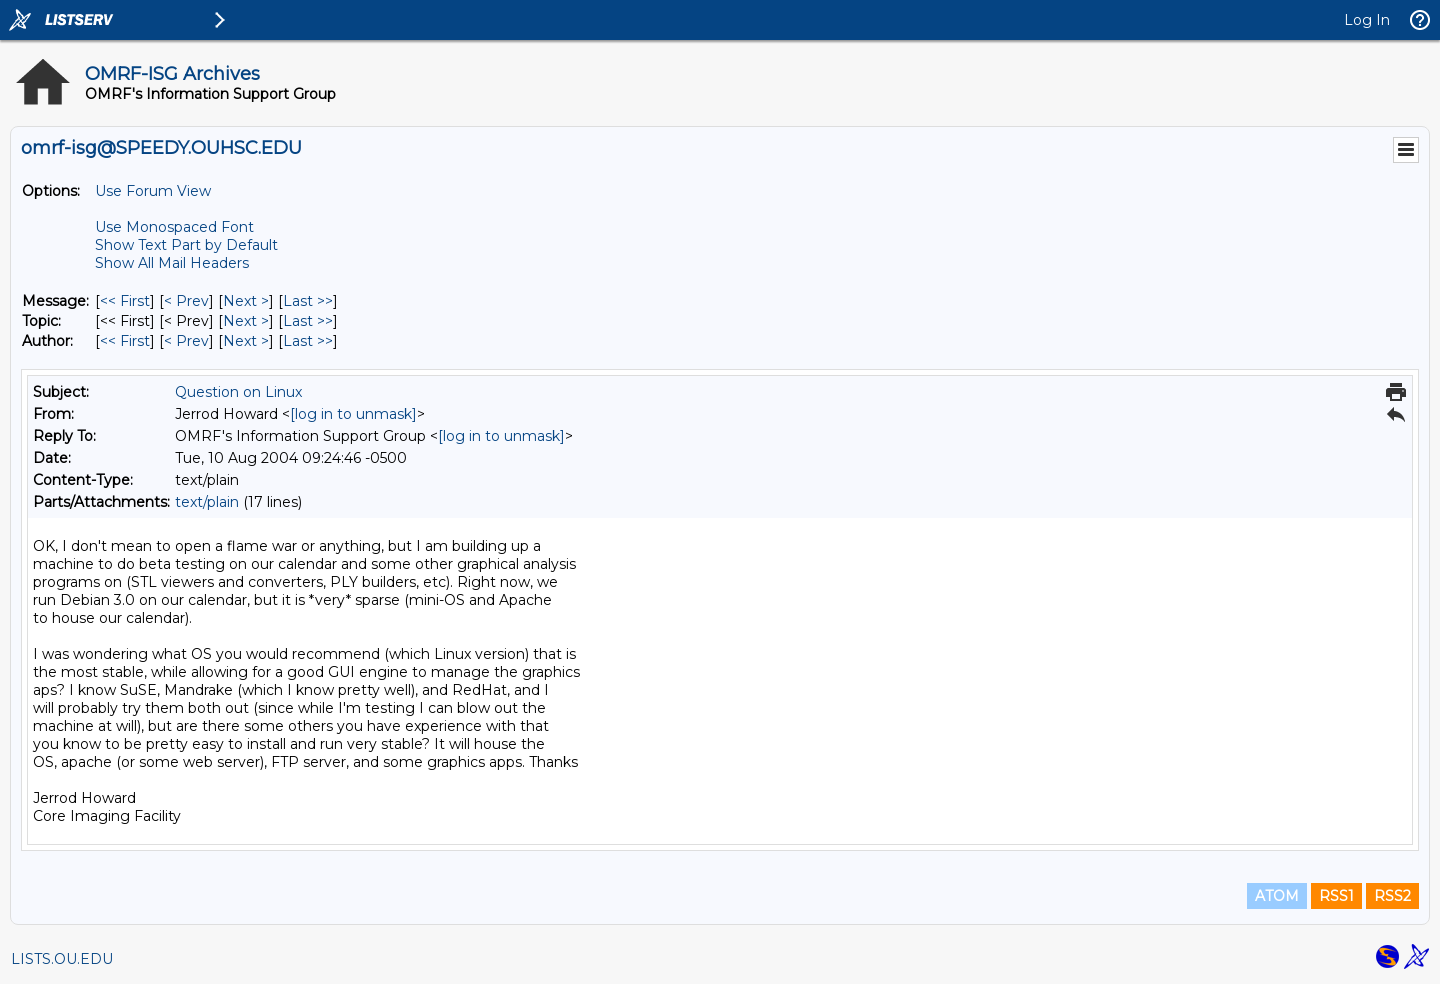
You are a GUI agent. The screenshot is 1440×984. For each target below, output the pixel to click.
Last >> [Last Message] (308, 301)
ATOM (1277, 896)
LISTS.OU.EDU (62, 959)
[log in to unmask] (353, 414)
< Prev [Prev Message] (186, 301)
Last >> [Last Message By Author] (308, 341)
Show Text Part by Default (186, 245)
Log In (1367, 20)
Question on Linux (238, 392)
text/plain (207, 502)
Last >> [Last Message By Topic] (308, 321)
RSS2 (1392, 896)
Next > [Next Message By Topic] (246, 321)
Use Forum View (153, 191)
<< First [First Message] (125, 301)
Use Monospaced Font (174, 227)
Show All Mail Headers (172, 263)
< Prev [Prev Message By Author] (186, 341)
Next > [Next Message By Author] (246, 341)
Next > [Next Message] (246, 301)
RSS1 (1336, 896)
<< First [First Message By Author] (125, 341)
